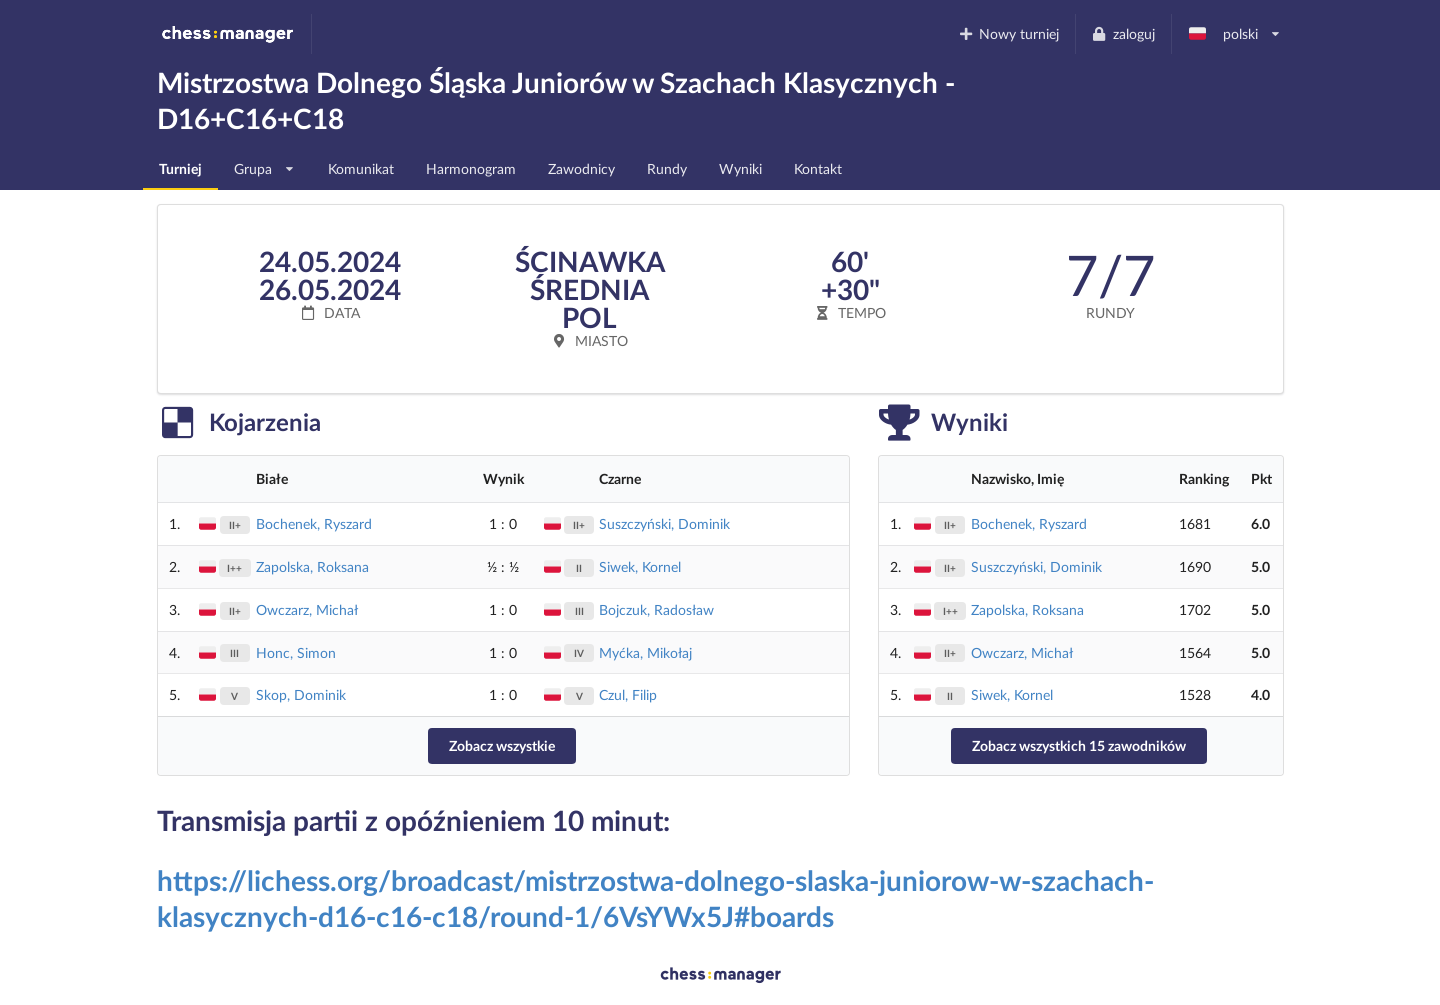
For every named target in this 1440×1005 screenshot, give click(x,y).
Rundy (667, 168)
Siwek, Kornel (640, 566)
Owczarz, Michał (307, 609)
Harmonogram (471, 168)
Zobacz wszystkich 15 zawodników (1079, 745)
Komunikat (361, 168)
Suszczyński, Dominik (664, 523)
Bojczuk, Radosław (656, 609)
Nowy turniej (1008, 33)
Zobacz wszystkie (502, 745)
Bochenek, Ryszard (314, 523)
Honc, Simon (296, 652)
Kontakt (818, 168)
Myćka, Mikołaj (645, 652)
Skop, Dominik (301, 694)
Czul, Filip (628, 694)
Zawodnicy (581, 168)
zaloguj (1123, 33)
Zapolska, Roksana (312, 566)
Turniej (180, 168)
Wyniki (740, 168)
